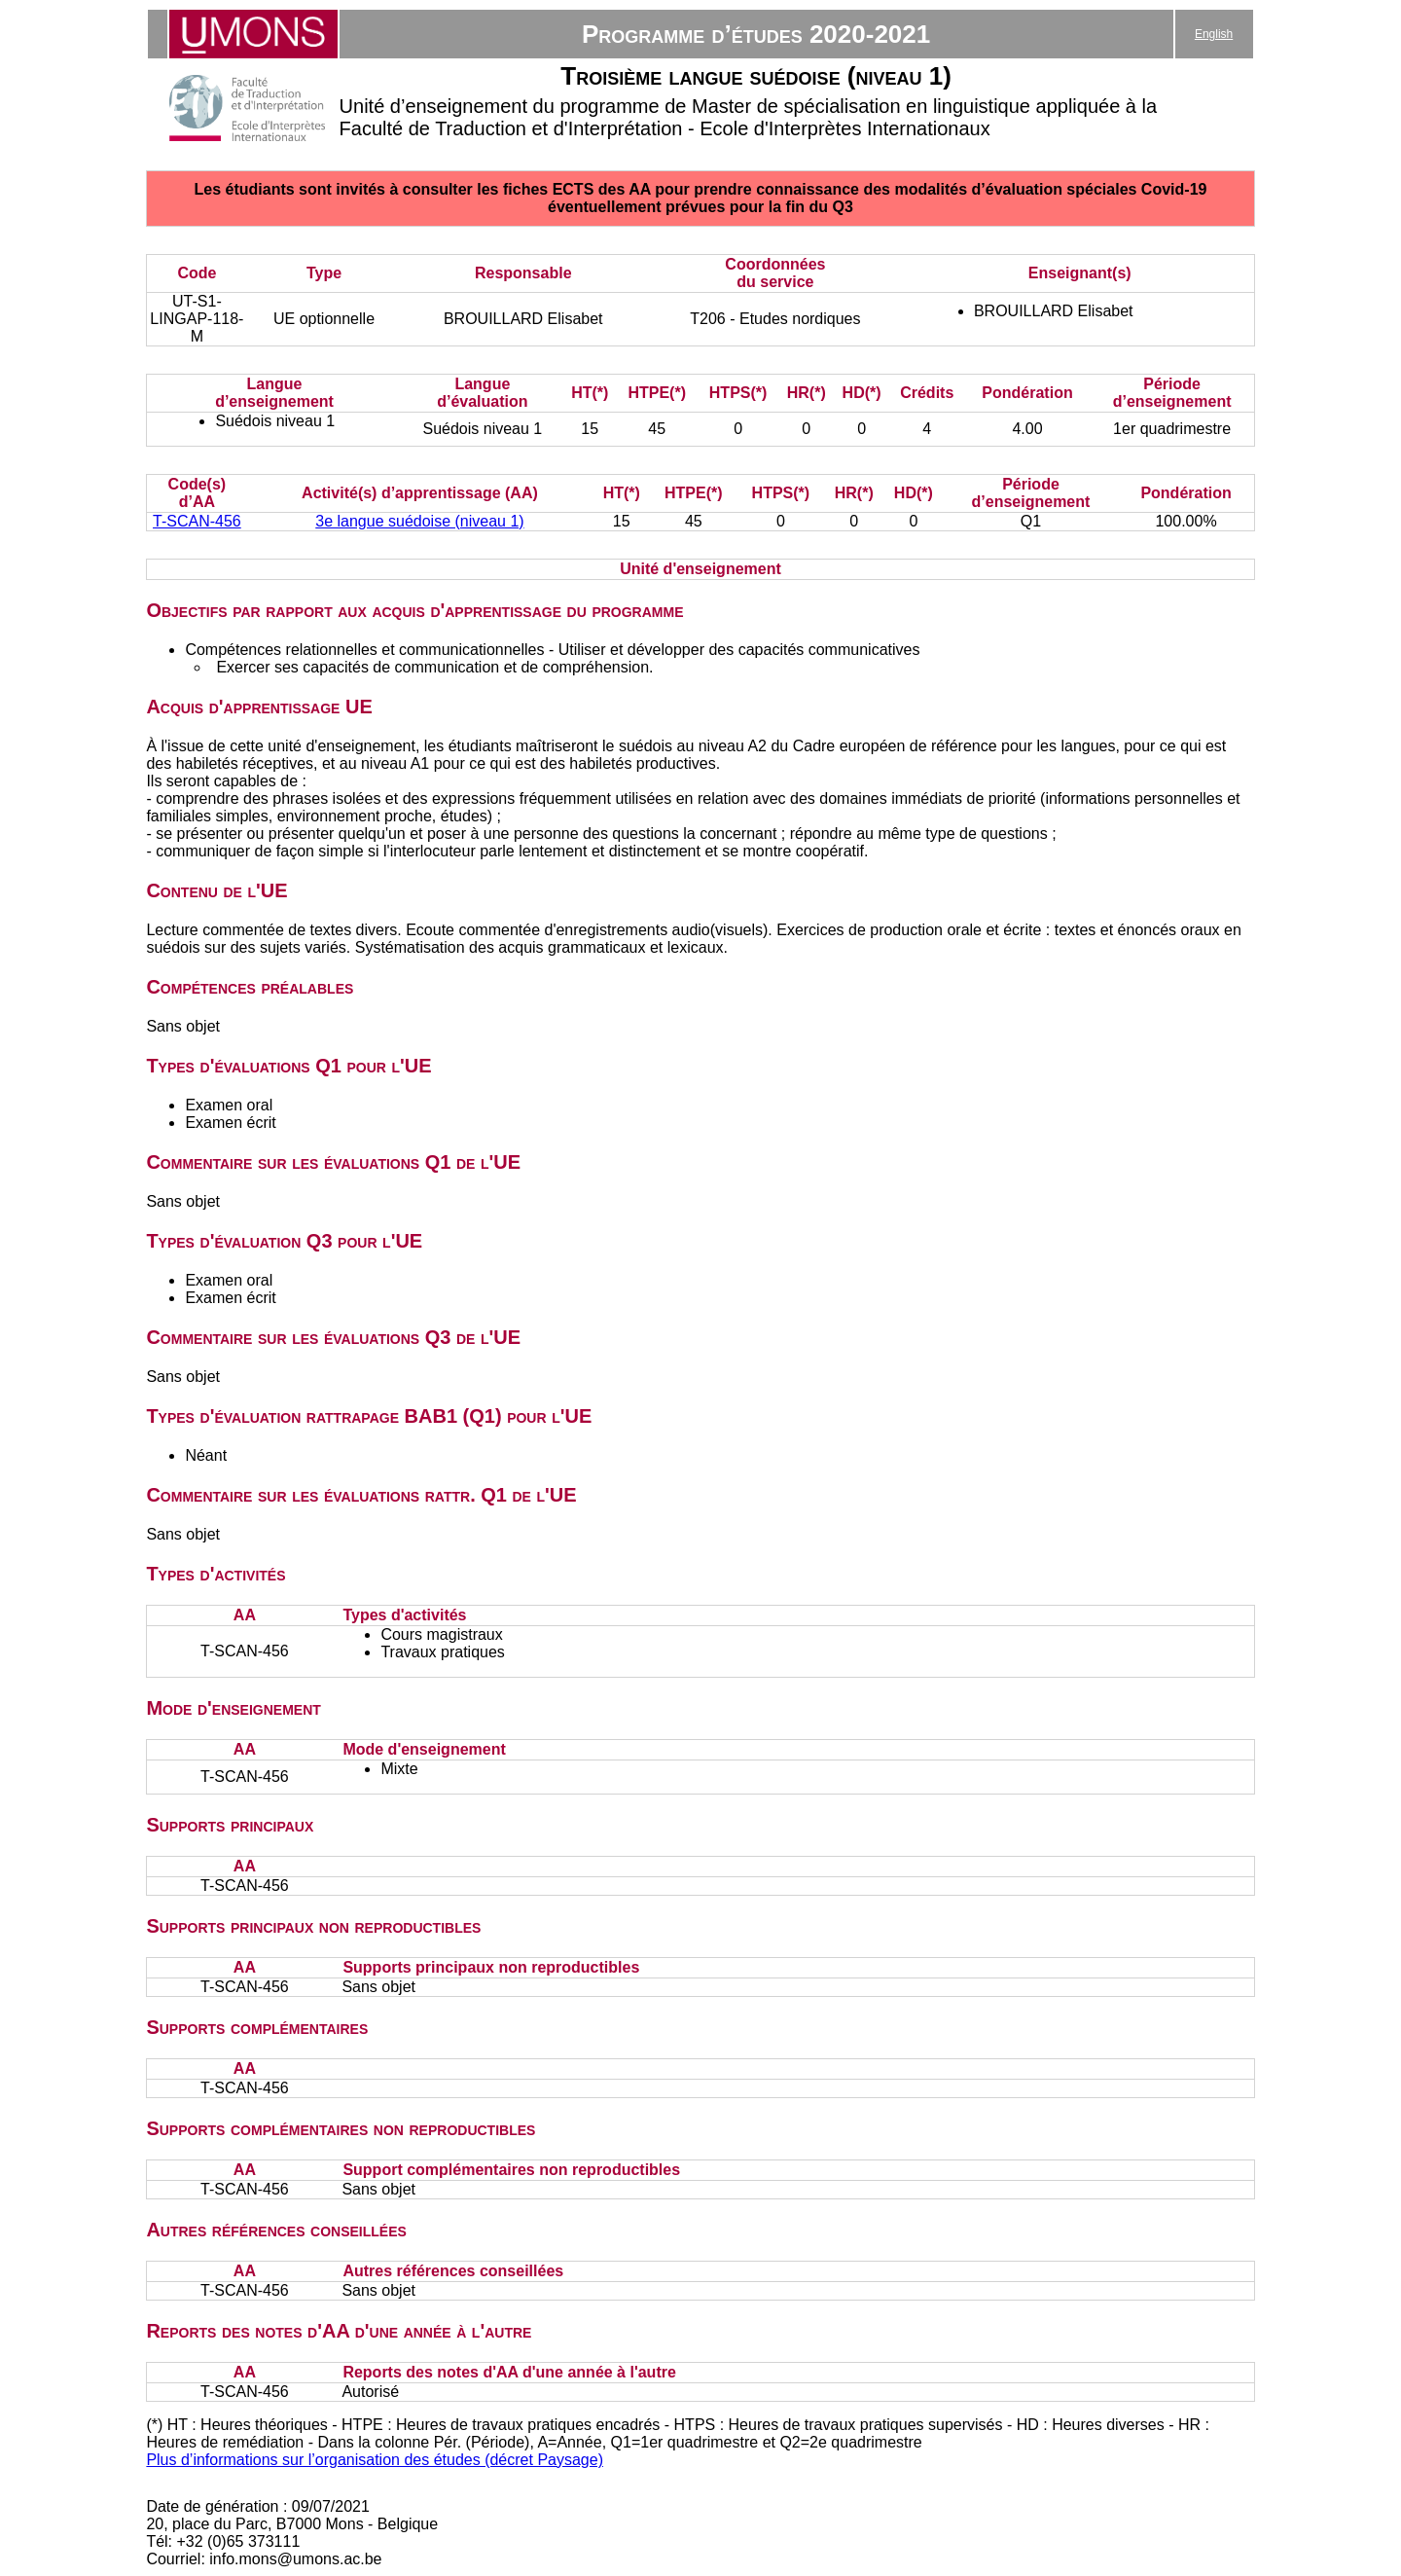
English (1214, 34)
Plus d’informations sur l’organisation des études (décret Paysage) (374, 2459)
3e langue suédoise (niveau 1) (419, 521)
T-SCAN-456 (197, 521)
